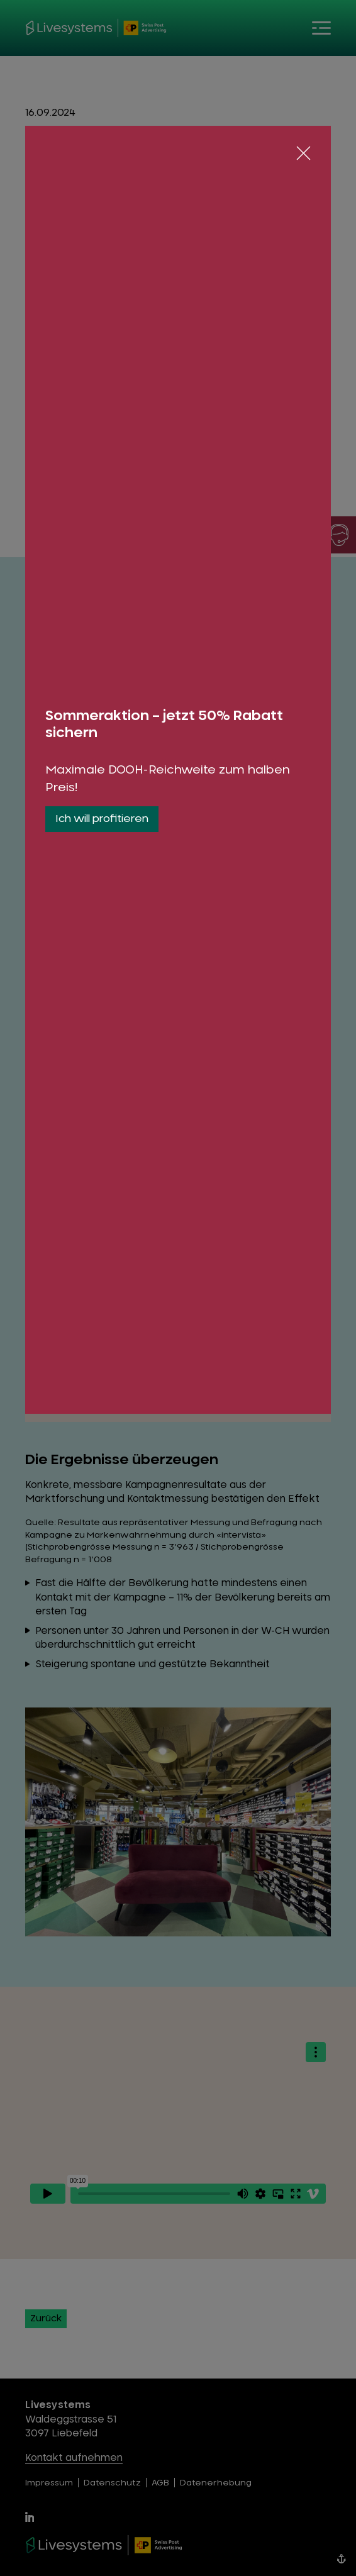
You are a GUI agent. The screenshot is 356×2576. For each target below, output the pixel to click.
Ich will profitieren (101, 819)
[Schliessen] (303, 153)
